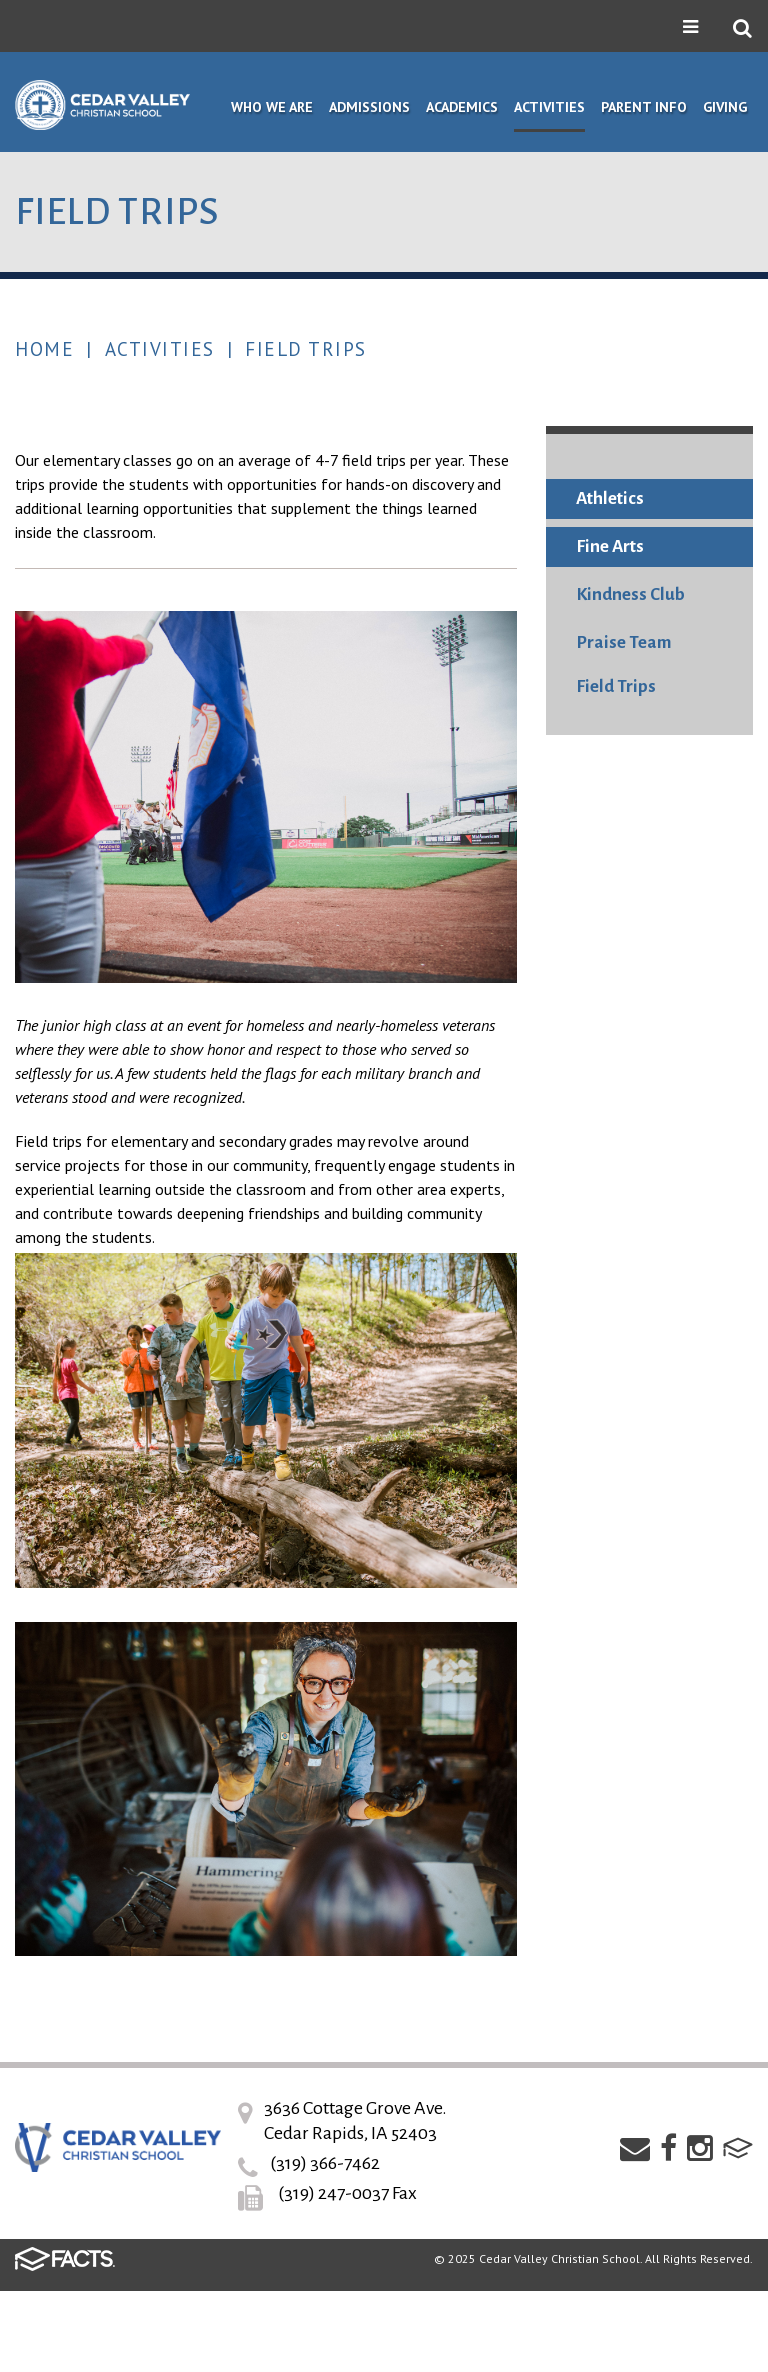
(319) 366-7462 (325, 2163)
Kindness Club (630, 594)
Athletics (610, 498)
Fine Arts (610, 546)
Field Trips (306, 349)
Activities (160, 349)
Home (44, 349)
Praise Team (623, 642)
